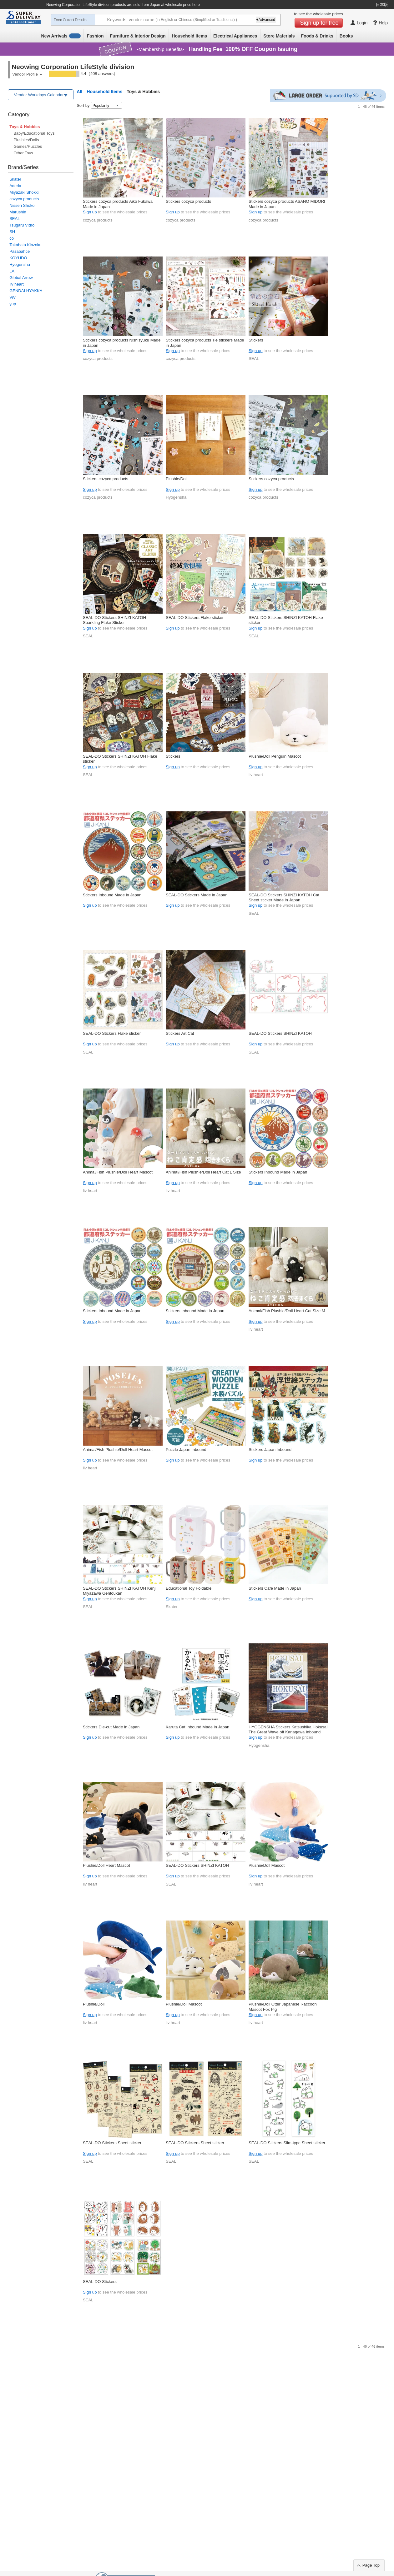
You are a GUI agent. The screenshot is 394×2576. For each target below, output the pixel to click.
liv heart (16, 284)
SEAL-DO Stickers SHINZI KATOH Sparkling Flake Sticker (114, 620)
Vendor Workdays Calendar (39, 94)
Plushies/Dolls (26, 139)
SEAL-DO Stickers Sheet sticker (112, 2142)
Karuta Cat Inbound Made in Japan (197, 1727)
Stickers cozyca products (188, 201)
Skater (15, 179)
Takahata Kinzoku (25, 244)
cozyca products (24, 199)
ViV (12, 297)
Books (346, 35)
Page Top (371, 2565)
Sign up (90, 212)
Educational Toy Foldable (188, 1588)
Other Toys (23, 153)
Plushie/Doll (176, 478)
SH (12, 231)
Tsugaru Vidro (21, 225)
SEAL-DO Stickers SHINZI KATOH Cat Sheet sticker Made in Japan (284, 897)
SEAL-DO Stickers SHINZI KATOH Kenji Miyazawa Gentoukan (119, 1591)
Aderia (15, 185)
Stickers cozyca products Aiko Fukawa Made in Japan (118, 204)
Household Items (189, 35)
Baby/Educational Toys (33, 133)
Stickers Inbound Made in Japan (112, 895)
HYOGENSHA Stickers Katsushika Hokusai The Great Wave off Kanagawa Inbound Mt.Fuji (288, 1730)
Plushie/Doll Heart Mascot (106, 1865)
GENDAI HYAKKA (25, 290)
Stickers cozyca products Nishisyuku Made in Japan (121, 342)
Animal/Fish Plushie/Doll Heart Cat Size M (287, 1310)
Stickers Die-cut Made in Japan (111, 1727)
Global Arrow (21, 277)
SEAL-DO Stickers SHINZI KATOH (280, 1033)
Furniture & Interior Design (137, 35)
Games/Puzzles (27, 146)
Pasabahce (19, 251)
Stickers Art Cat (180, 1033)
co (11, 238)
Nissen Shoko (21, 205)
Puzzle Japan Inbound (186, 1449)
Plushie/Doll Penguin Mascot (275, 756)
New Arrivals (61, 35)
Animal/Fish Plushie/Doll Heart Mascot (118, 1172)
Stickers (256, 340)
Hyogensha (19, 264)
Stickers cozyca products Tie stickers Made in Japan (205, 342)
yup (12, 303)
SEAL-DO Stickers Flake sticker (195, 617)
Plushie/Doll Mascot (267, 1865)
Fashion (95, 35)
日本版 (382, 4)
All (79, 91)
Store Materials (279, 35)
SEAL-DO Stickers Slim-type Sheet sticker (287, 2142)
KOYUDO (18, 258)
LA (11, 271)
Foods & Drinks (317, 35)
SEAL (14, 218)
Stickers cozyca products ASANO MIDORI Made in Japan (287, 204)
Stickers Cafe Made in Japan (275, 1588)
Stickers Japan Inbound (270, 1449)
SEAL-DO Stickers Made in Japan (196, 895)
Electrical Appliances (235, 35)
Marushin (17, 212)
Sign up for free (319, 23)
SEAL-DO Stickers (100, 2281)
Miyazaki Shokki (23, 192)
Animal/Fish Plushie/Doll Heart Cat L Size (203, 1172)
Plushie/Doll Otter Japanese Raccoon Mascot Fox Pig (283, 2006)
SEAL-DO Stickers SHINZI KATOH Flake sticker (286, 620)
